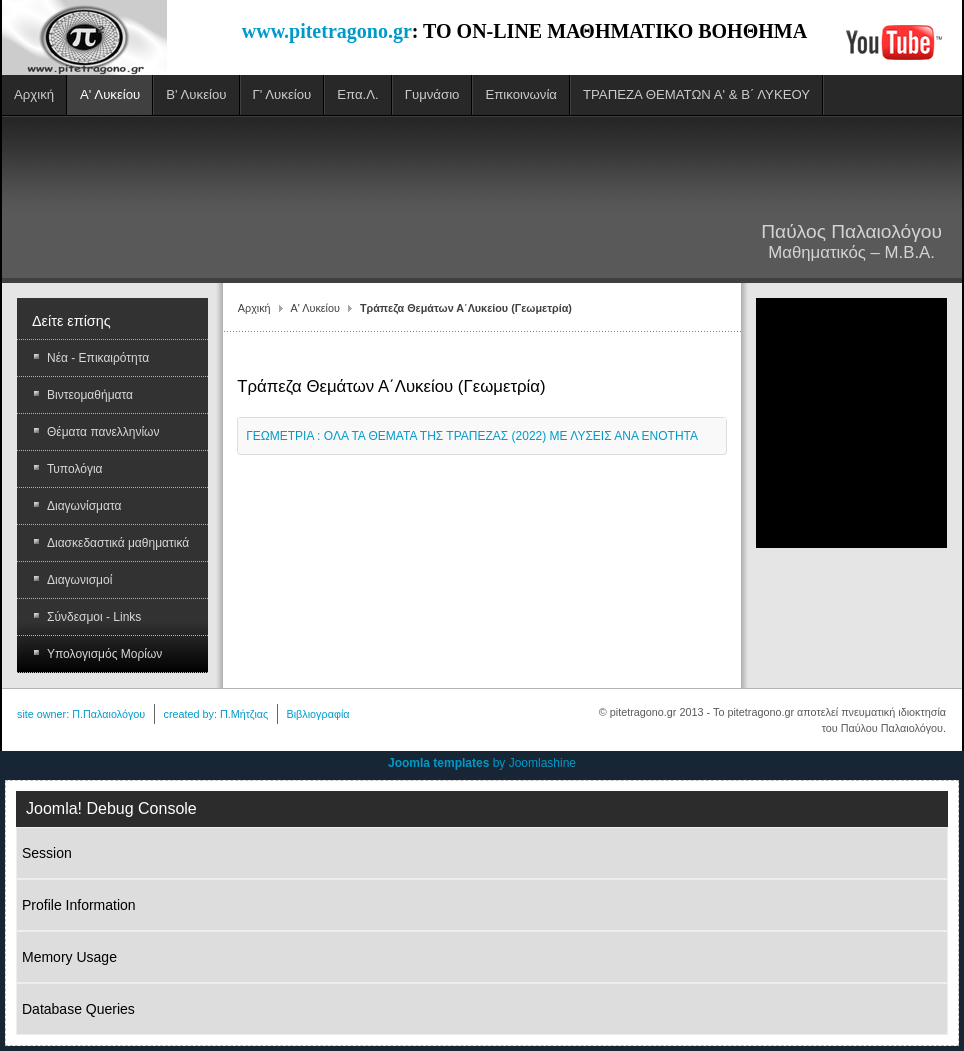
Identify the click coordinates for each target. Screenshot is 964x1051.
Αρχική (254, 308)
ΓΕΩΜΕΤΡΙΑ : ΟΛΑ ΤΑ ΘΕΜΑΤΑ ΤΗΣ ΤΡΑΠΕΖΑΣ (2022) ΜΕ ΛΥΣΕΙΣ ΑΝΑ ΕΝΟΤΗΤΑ (472, 436)
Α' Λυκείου (315, 308)
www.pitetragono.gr (327, 31)
